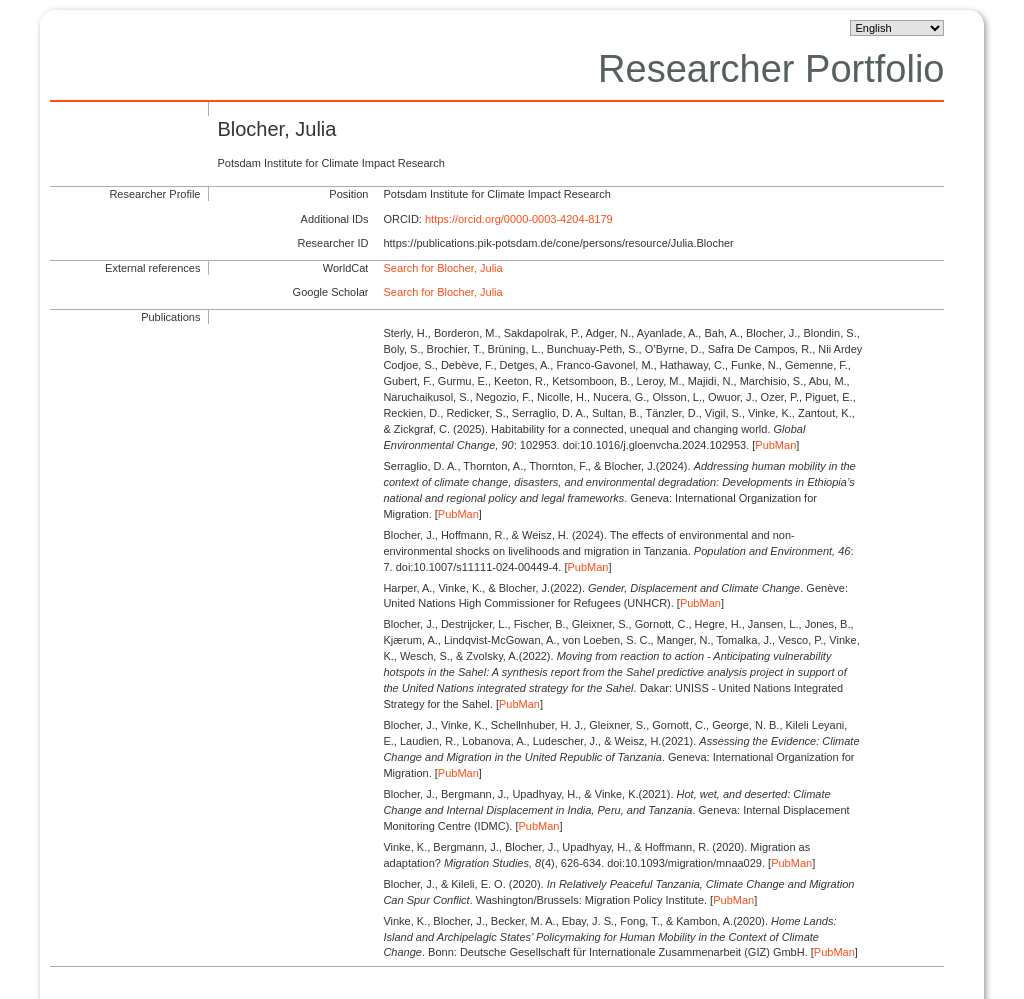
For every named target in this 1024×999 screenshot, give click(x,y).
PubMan (775, 445)
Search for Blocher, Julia (442, 268)
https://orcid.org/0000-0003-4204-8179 (519, 219)
